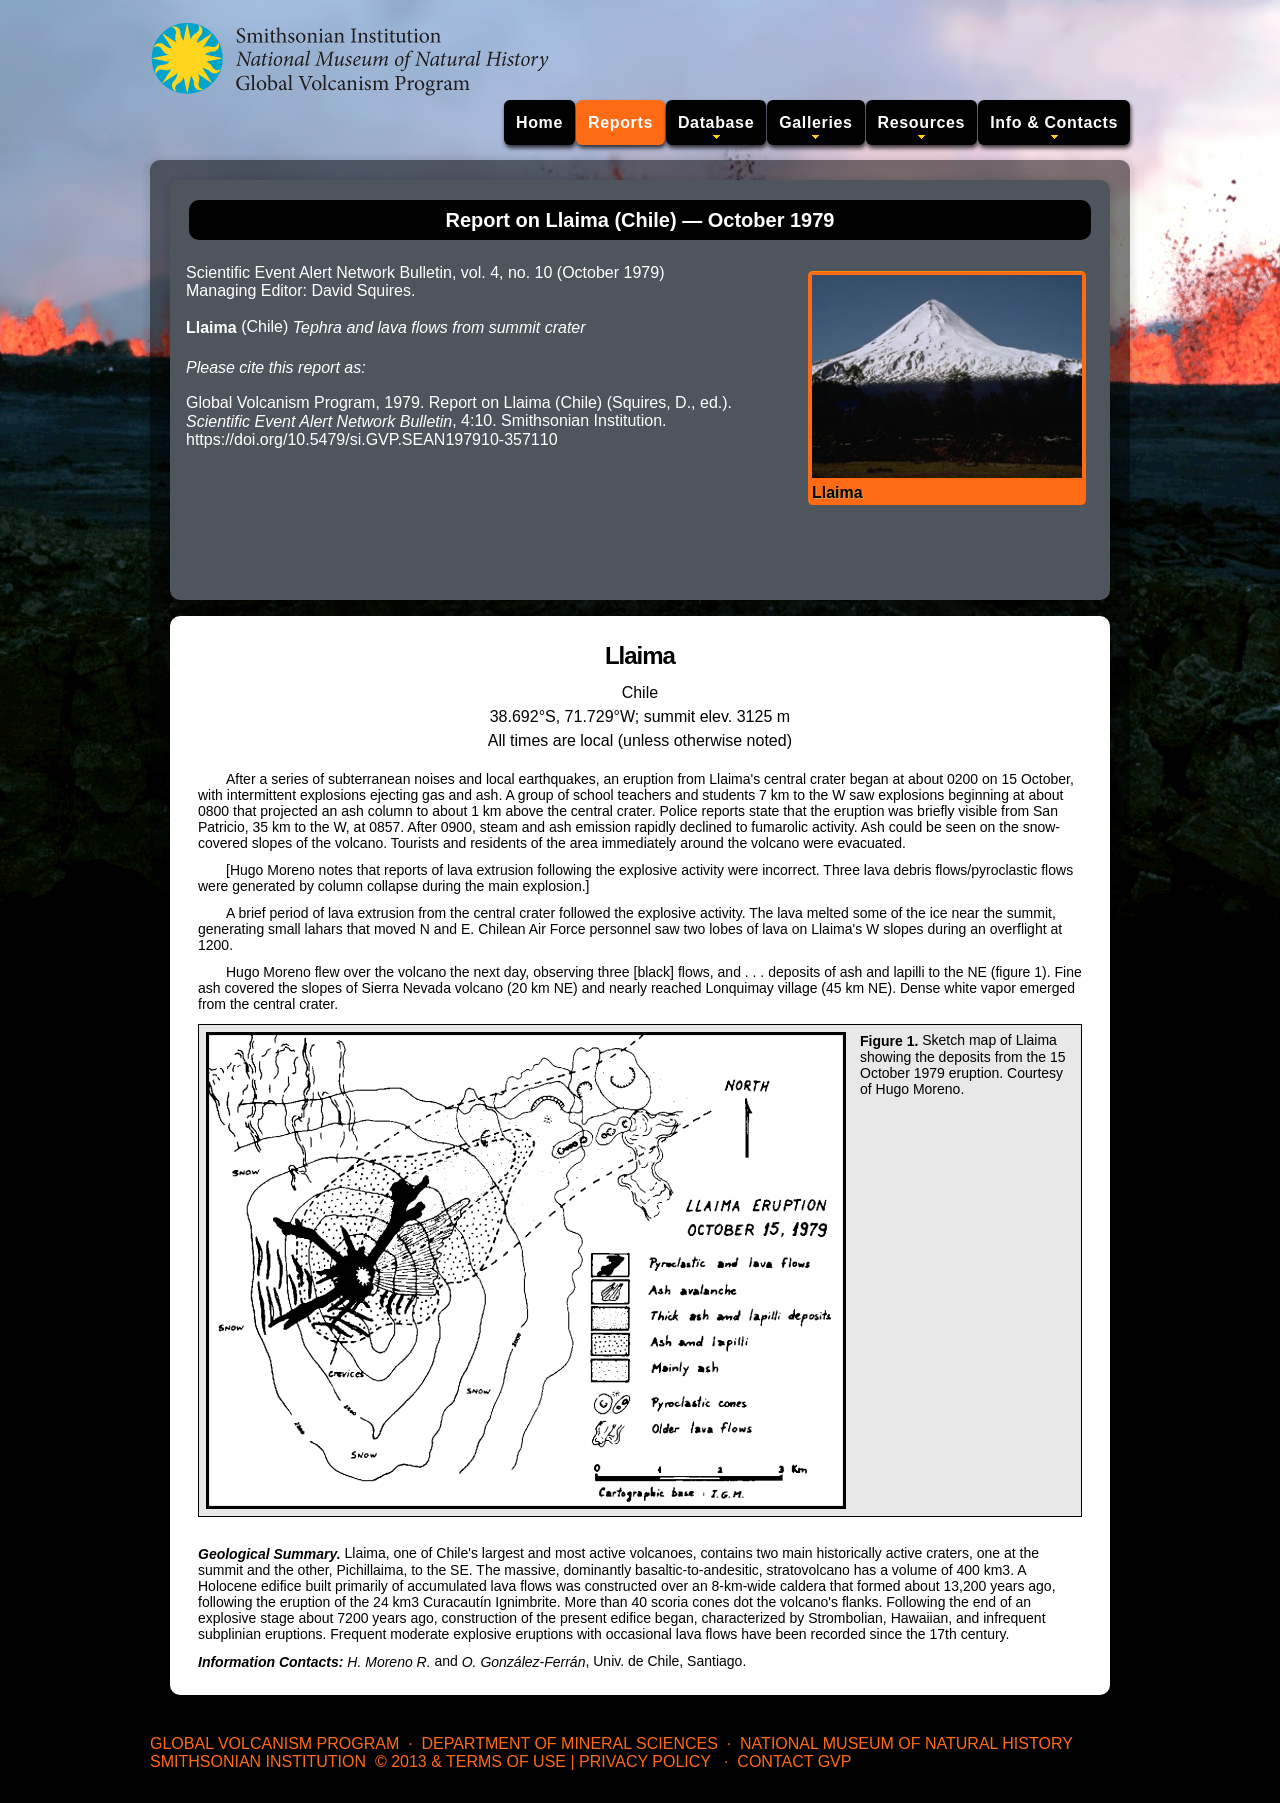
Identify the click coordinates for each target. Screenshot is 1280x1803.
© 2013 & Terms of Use (470, 1761)
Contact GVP (794, 1761)
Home (539, 122)
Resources (922, 122)
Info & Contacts (1054, 122)
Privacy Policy (645, 1761)
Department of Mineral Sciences (569, 1743)
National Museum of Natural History (906, 1743)
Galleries (815, 122)
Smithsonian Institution (258, 1761)
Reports (620, 122)
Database (716, 122)
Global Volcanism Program (274, 1743)
